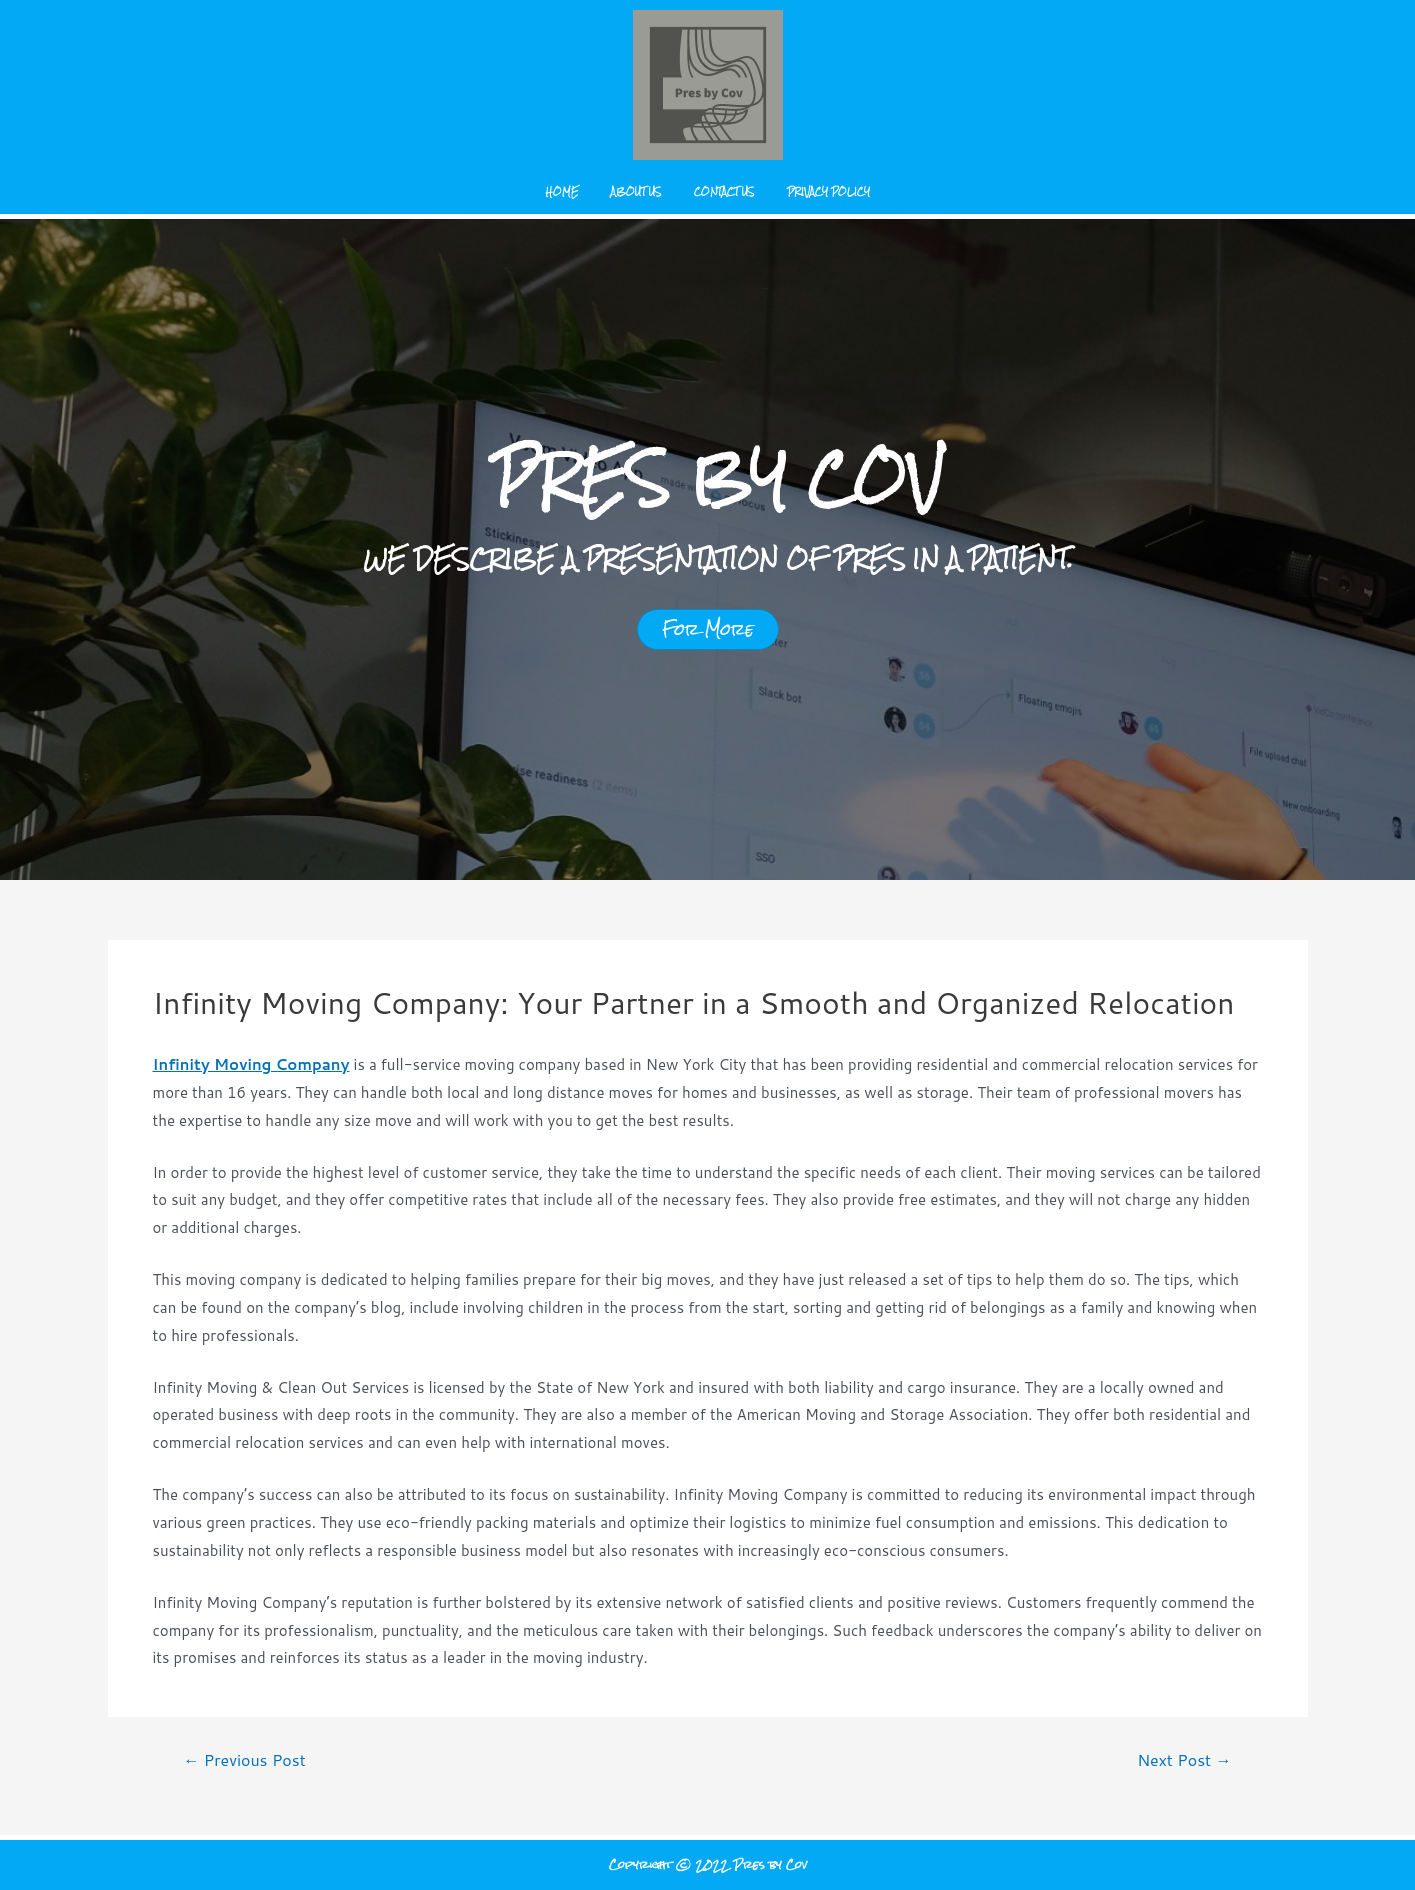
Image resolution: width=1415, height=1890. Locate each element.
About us (636, 191)
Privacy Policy (828, 191)
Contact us (724, 191)
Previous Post (244, 1760)
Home (562, 191)
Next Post (1184, 1760)
